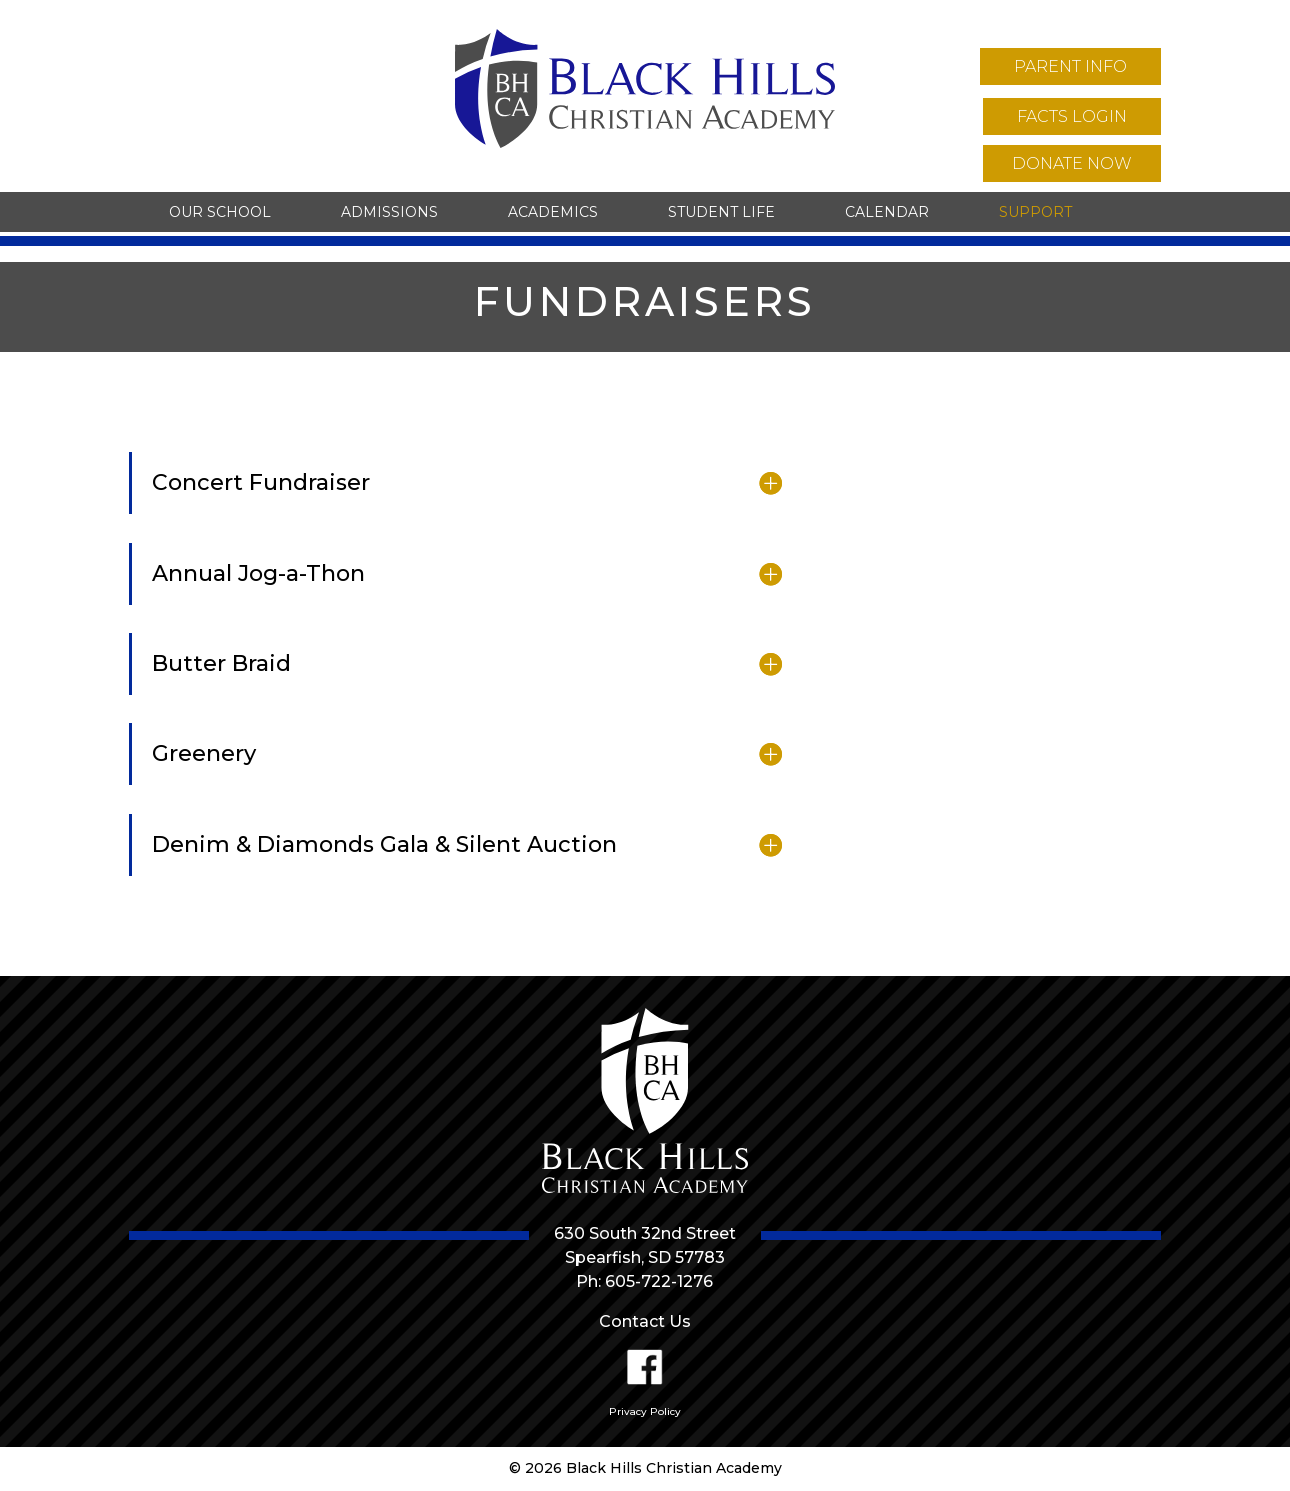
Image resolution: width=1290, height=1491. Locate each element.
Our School (220, 212)
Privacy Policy (645, 1411)
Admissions (389, 212)
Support (1035, 212)
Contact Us (645, 1321)
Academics (553, 212)
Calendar (887, 212)
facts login (1072, 116)
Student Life (721, 212)
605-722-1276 (659, 1281)
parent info (1070, 66)
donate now (1072, 163)
